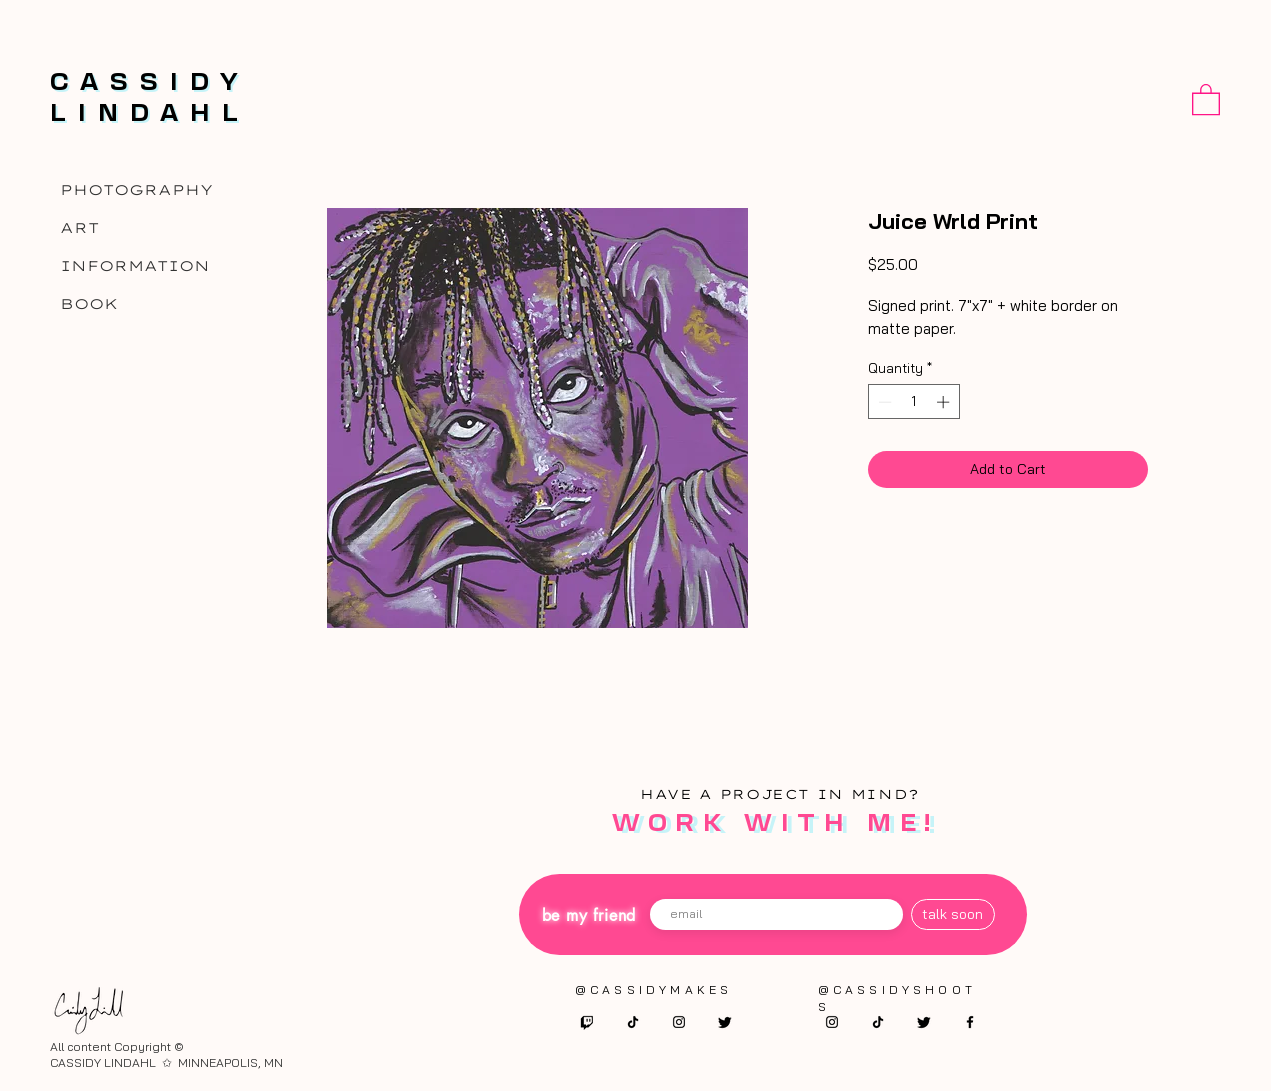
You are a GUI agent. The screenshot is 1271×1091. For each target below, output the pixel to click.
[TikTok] (633, 1022)
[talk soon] (953, 914)
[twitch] (587, 1022)
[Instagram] (679, 1022)
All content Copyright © (117, 1046)
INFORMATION (135, 266)
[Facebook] (970, 1022)
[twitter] (725, 1022)
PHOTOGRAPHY (136, 190)
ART (79, 228)
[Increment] (945, 402)
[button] (1206, 98)
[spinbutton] (913, 402)
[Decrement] (883, 402)
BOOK (89, 304)
